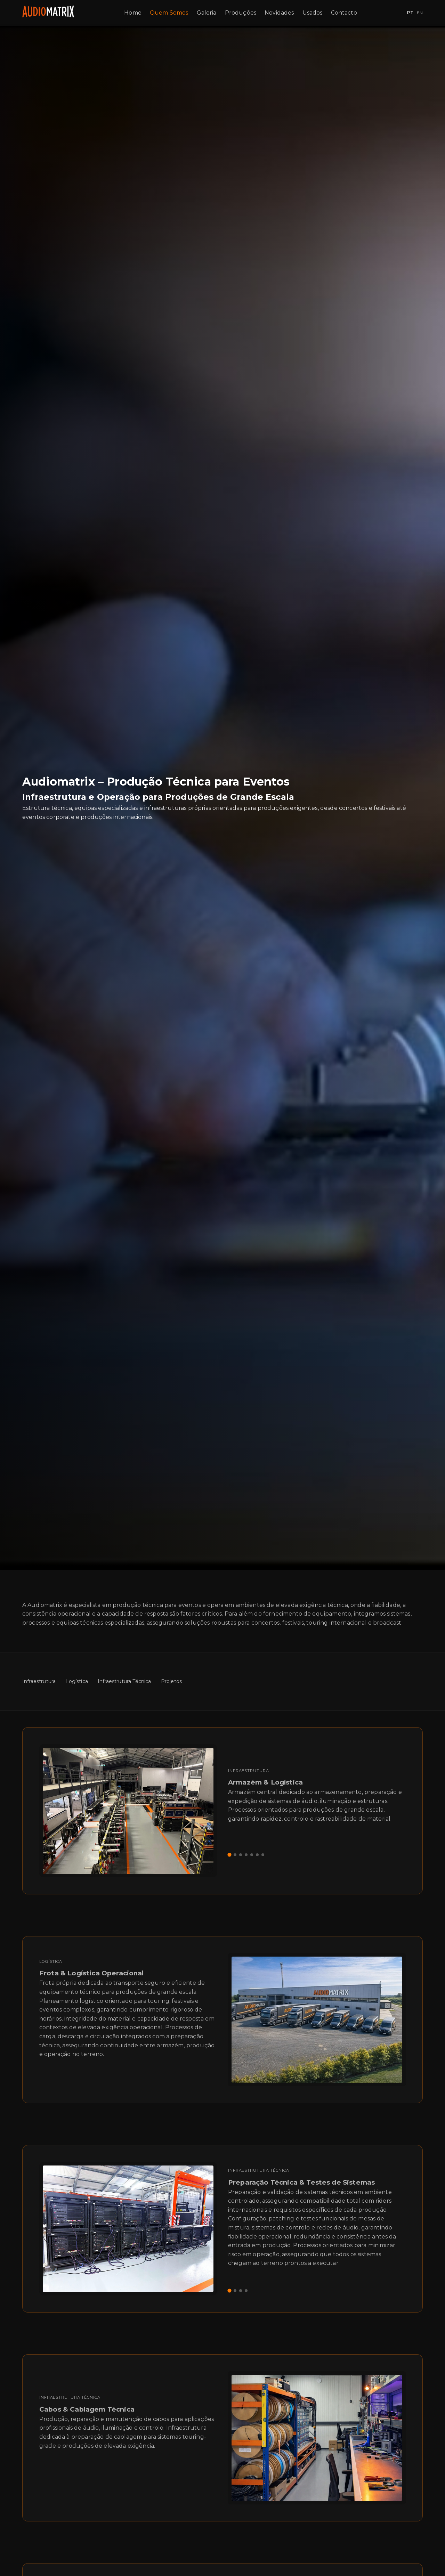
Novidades (279, 12)
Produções (240, 12)
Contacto (344, 12)
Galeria (207, 12)
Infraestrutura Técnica (124, 1681)
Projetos (171, 1681)
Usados (312, 12)
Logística (76, 1681)
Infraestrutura (39, 1681)
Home (132, 12)
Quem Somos (169, 12)
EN (420, 12)
